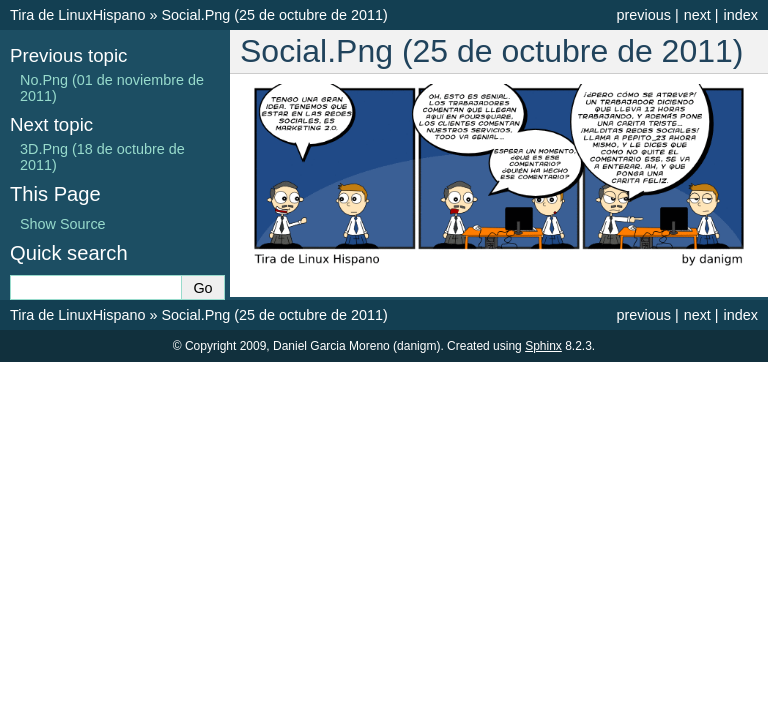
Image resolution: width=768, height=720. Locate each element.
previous (643, 15)
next (697, 15)
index (741, 15)
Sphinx (543, 346)
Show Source (63, 224)
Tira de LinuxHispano (77, 15)
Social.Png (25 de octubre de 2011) (274, 15)
